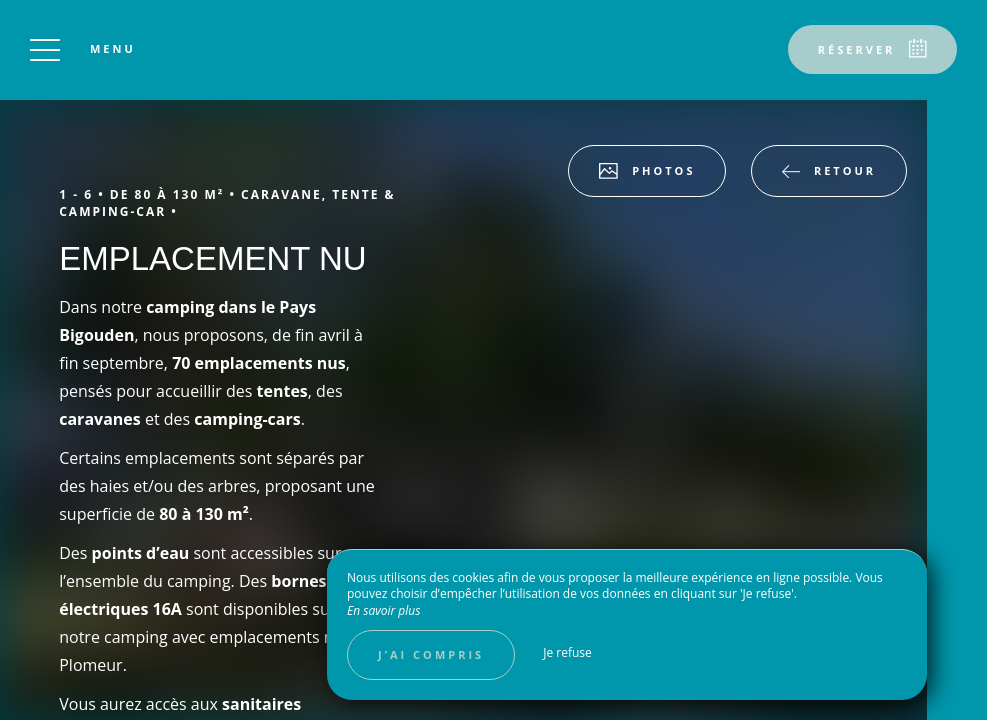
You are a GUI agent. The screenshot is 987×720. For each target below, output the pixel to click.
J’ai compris (431, 654)
